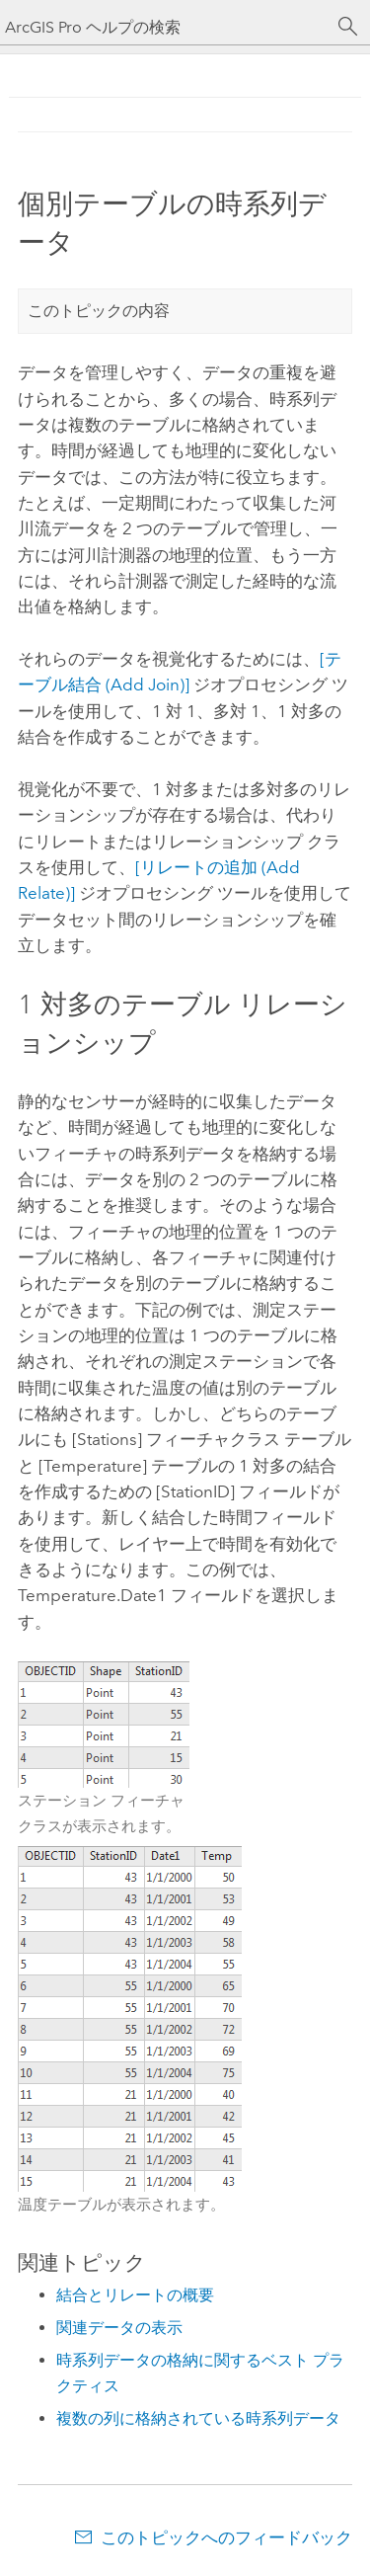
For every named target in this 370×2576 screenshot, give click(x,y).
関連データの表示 (119, 2327)
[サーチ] (348, 27)
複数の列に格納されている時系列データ (198, 2418)
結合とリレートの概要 (135, 2295)
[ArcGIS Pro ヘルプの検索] (165, 27)
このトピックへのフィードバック (226, 2537)
